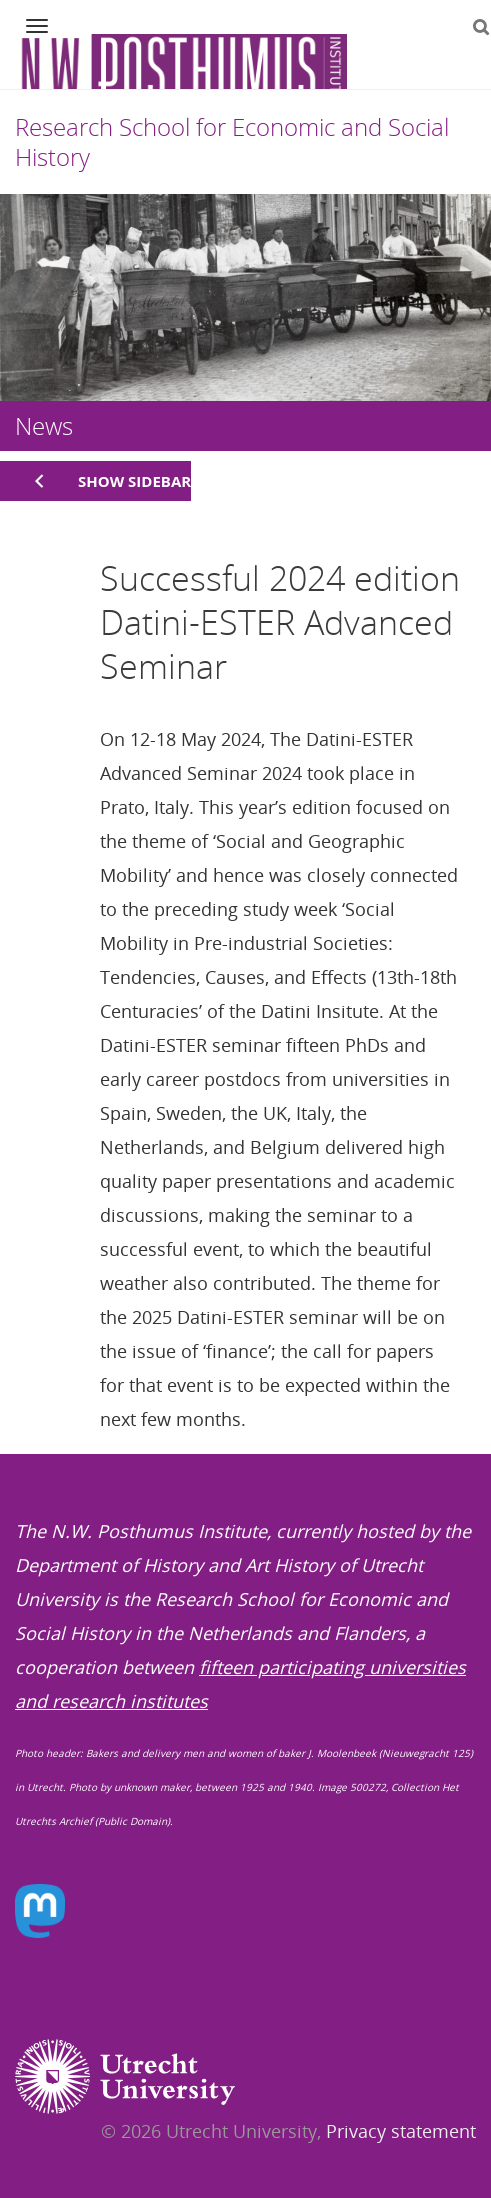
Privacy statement (401, 2131)
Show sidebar (134, 481)
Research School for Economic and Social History (232, 141)
